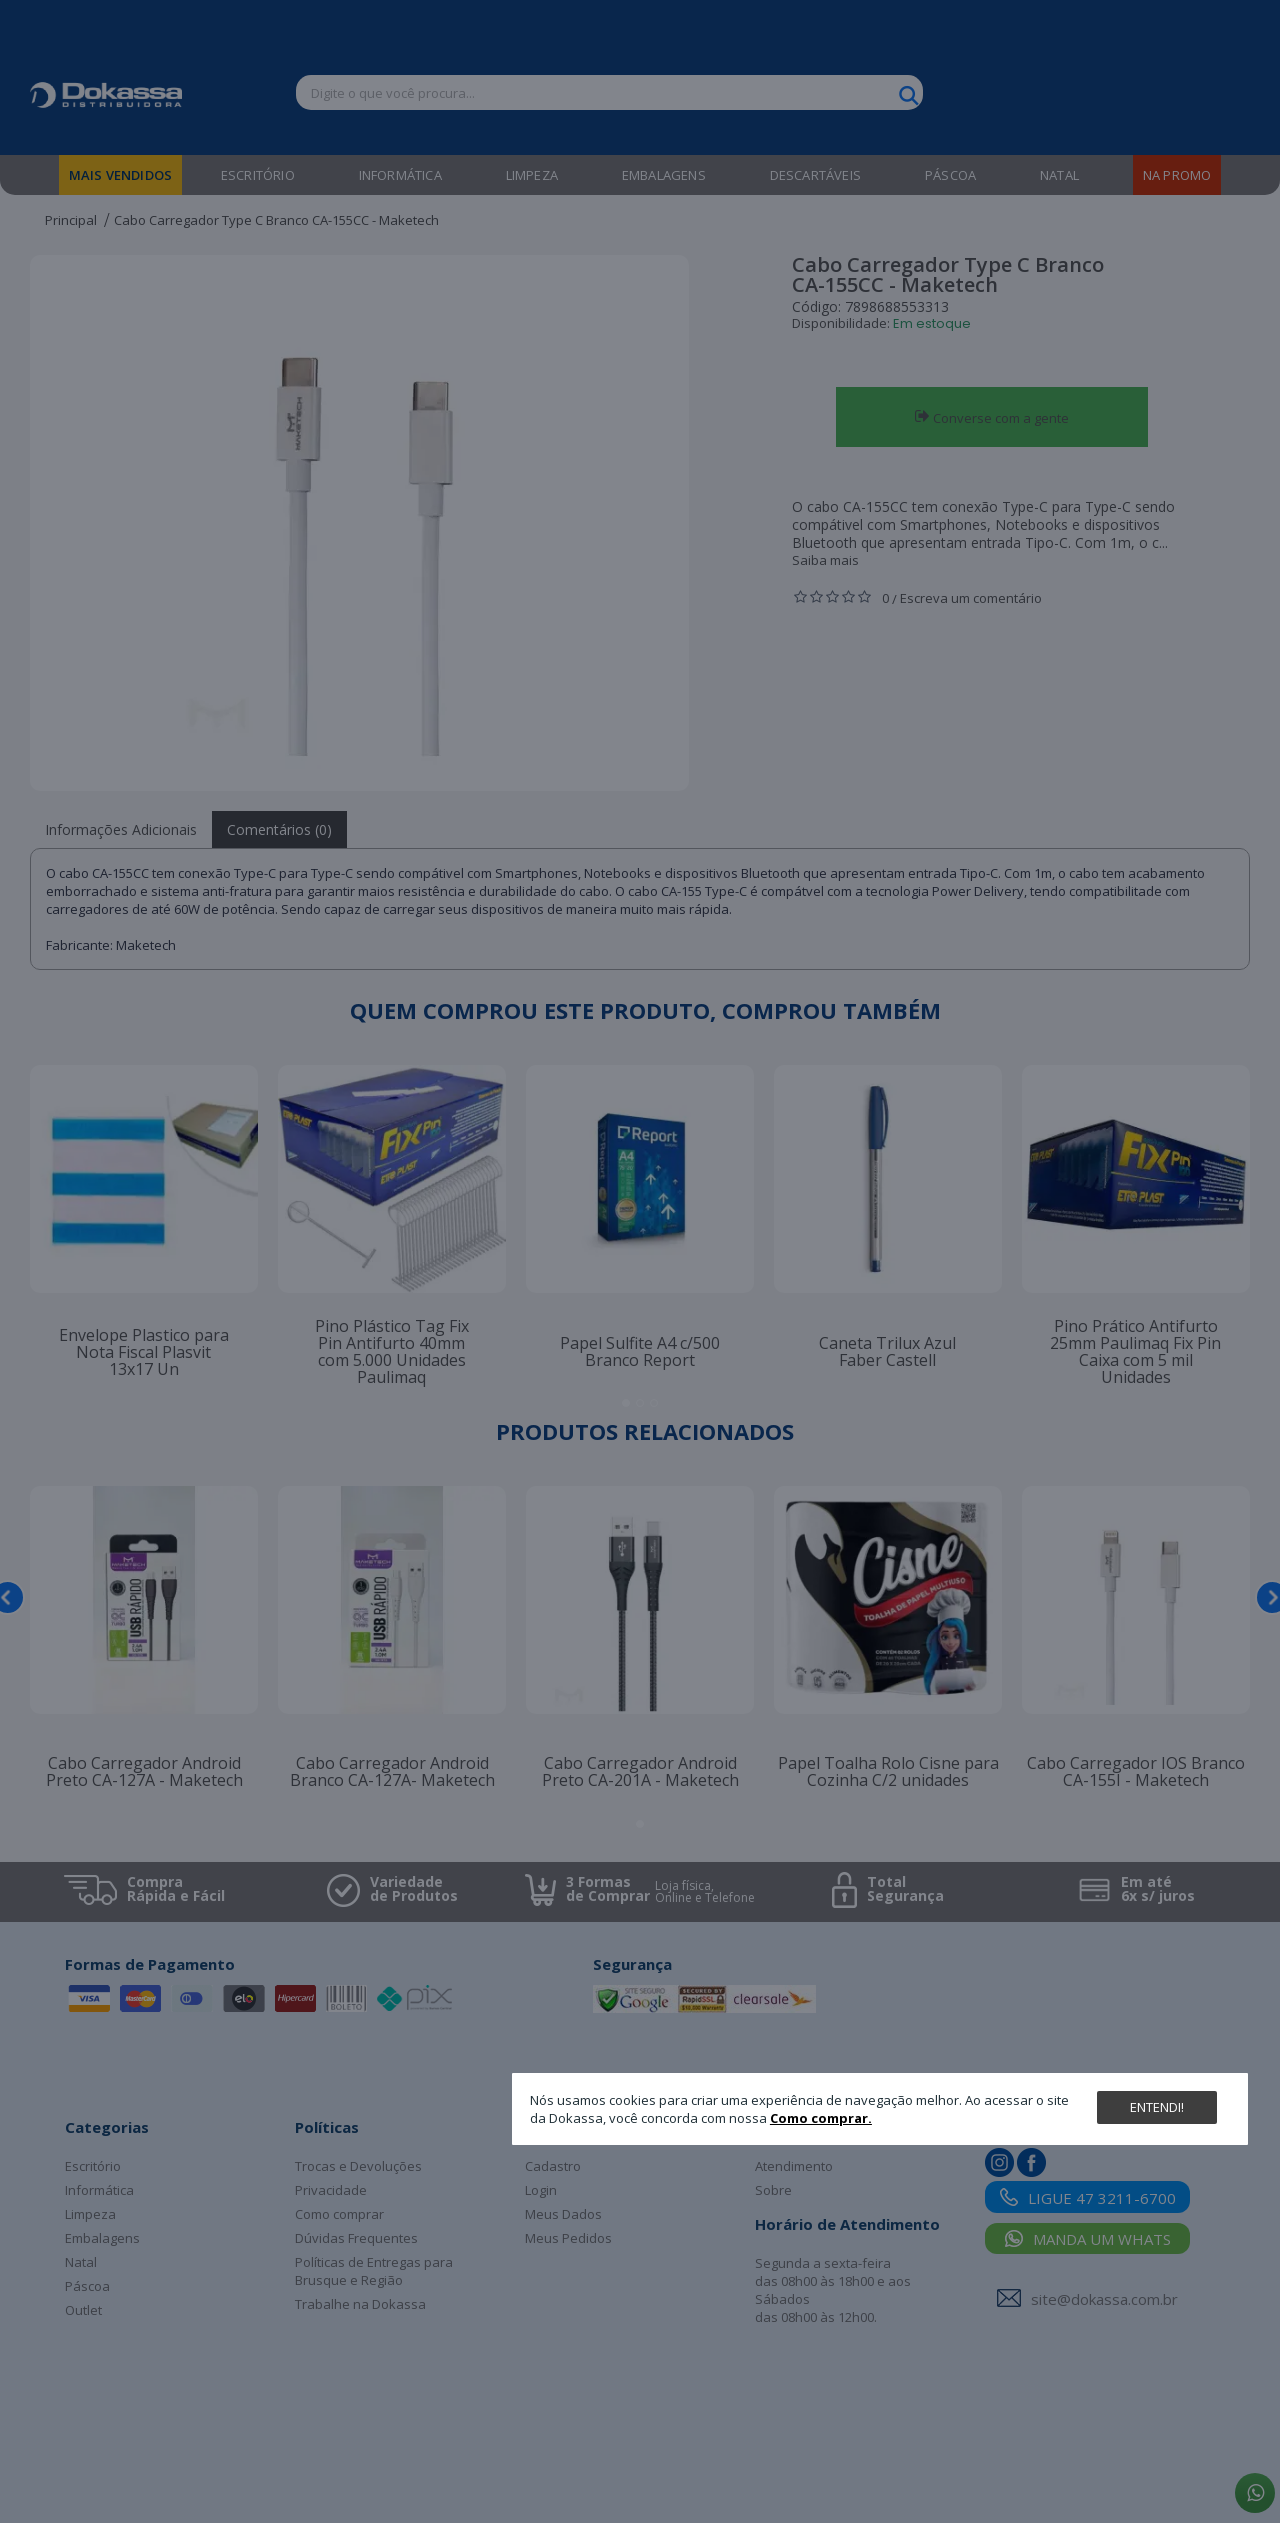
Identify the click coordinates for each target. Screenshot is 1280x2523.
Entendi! (1157, 2107)
